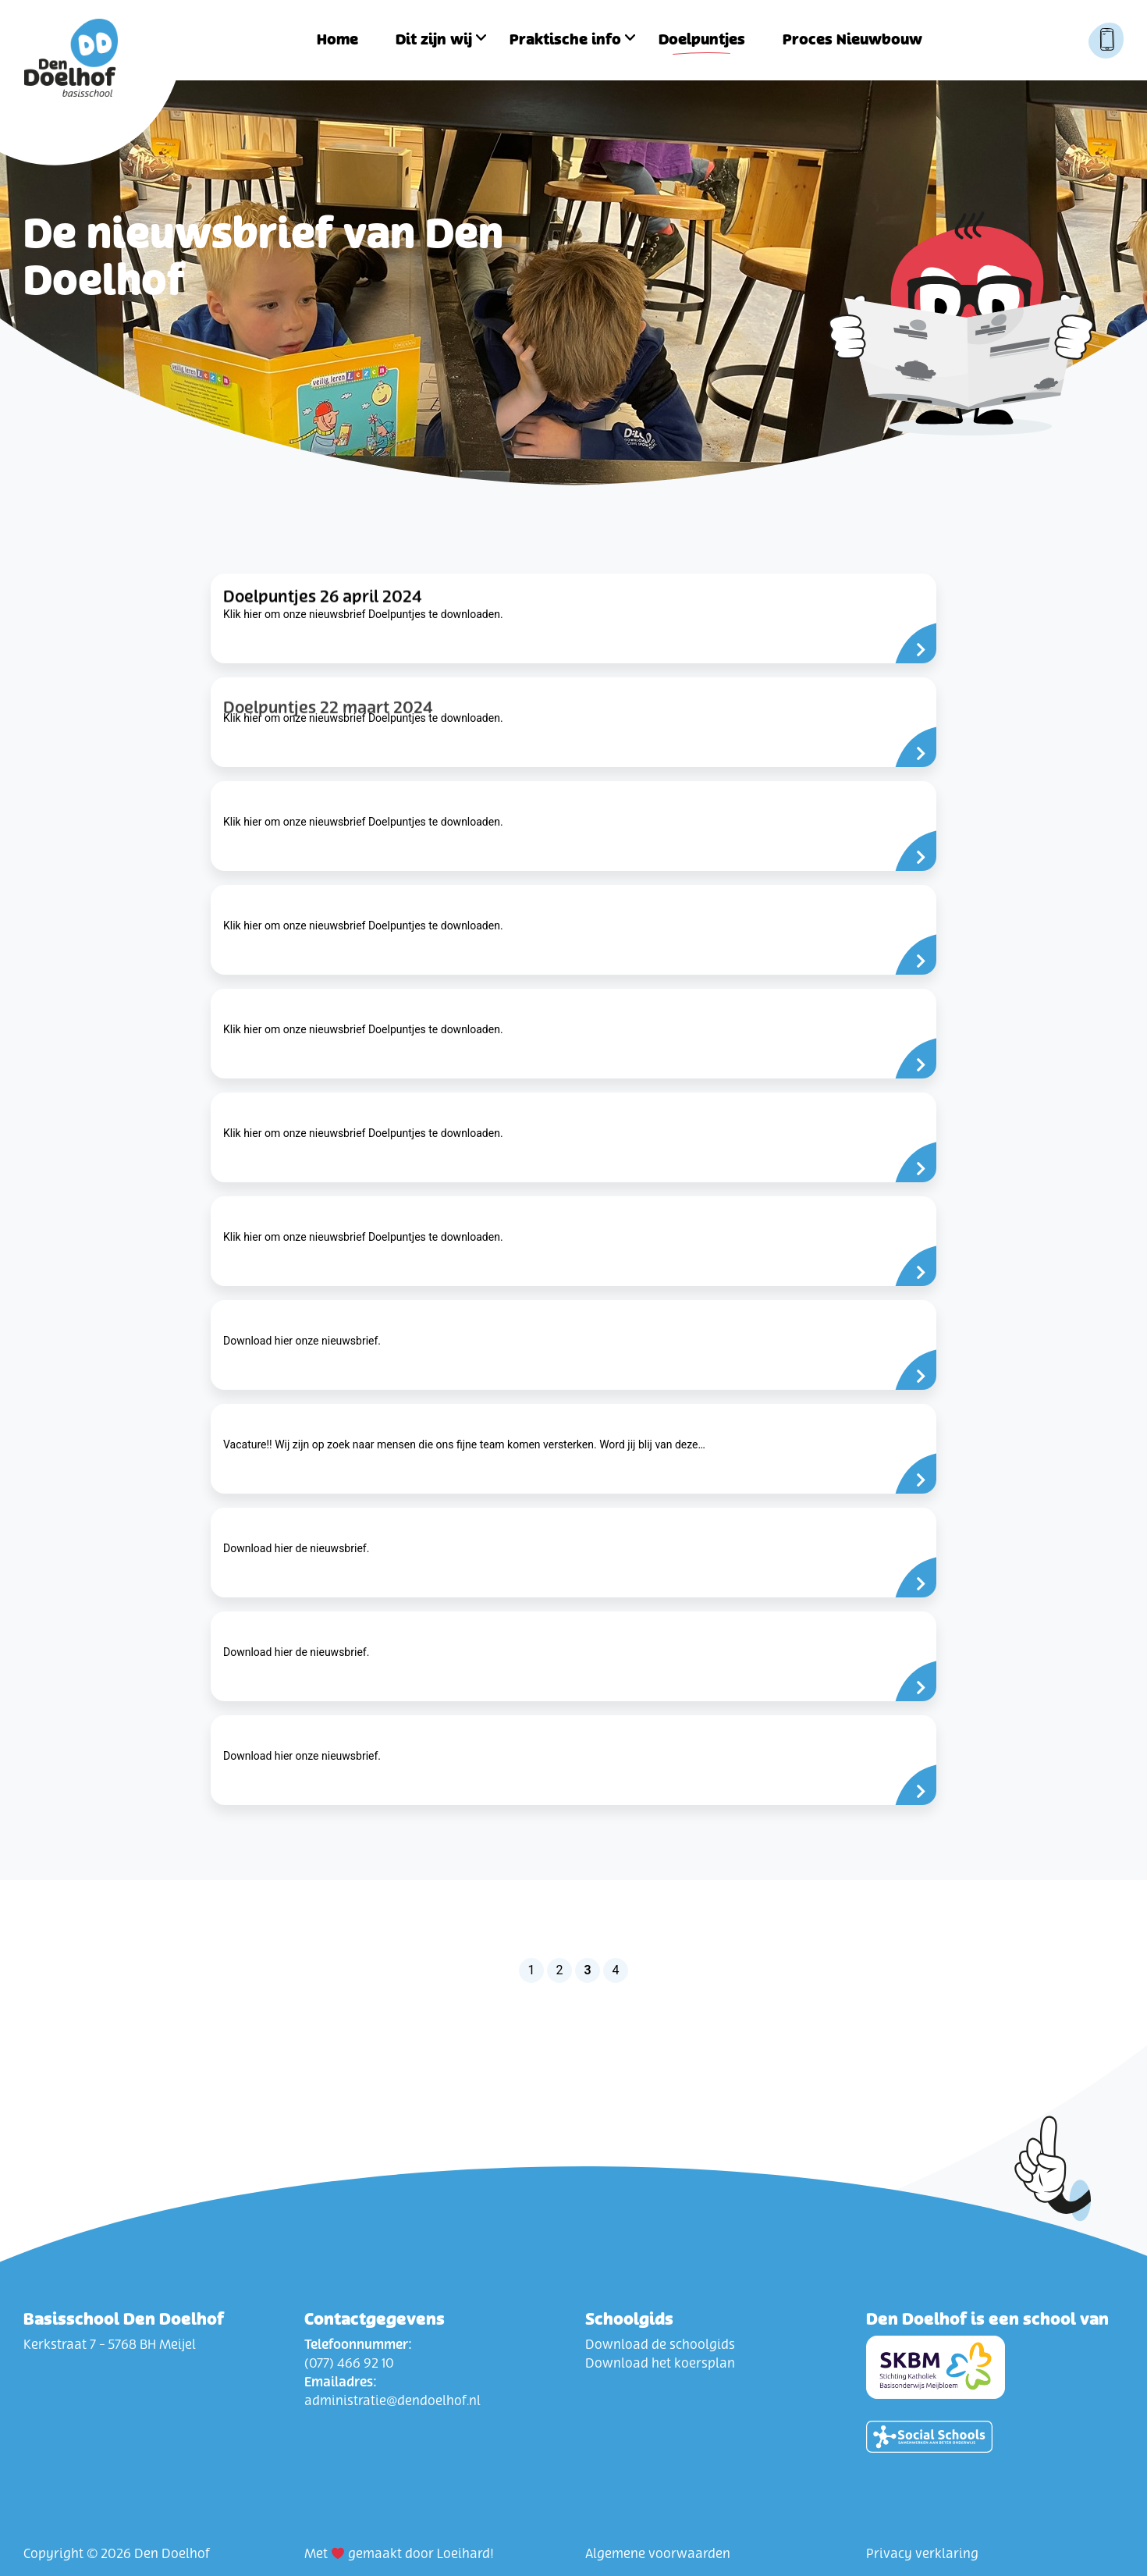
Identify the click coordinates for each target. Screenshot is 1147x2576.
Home (337, 40)
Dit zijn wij (434, 40)
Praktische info (565, 40)
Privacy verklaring (922, 2554)
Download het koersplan (660, 2364)
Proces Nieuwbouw (852, 40)
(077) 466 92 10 (349, 2364)
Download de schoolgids (660, 2345)
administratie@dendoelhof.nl (392, 2401)
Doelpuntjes (702, 40)
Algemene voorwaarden (657, 2554)
